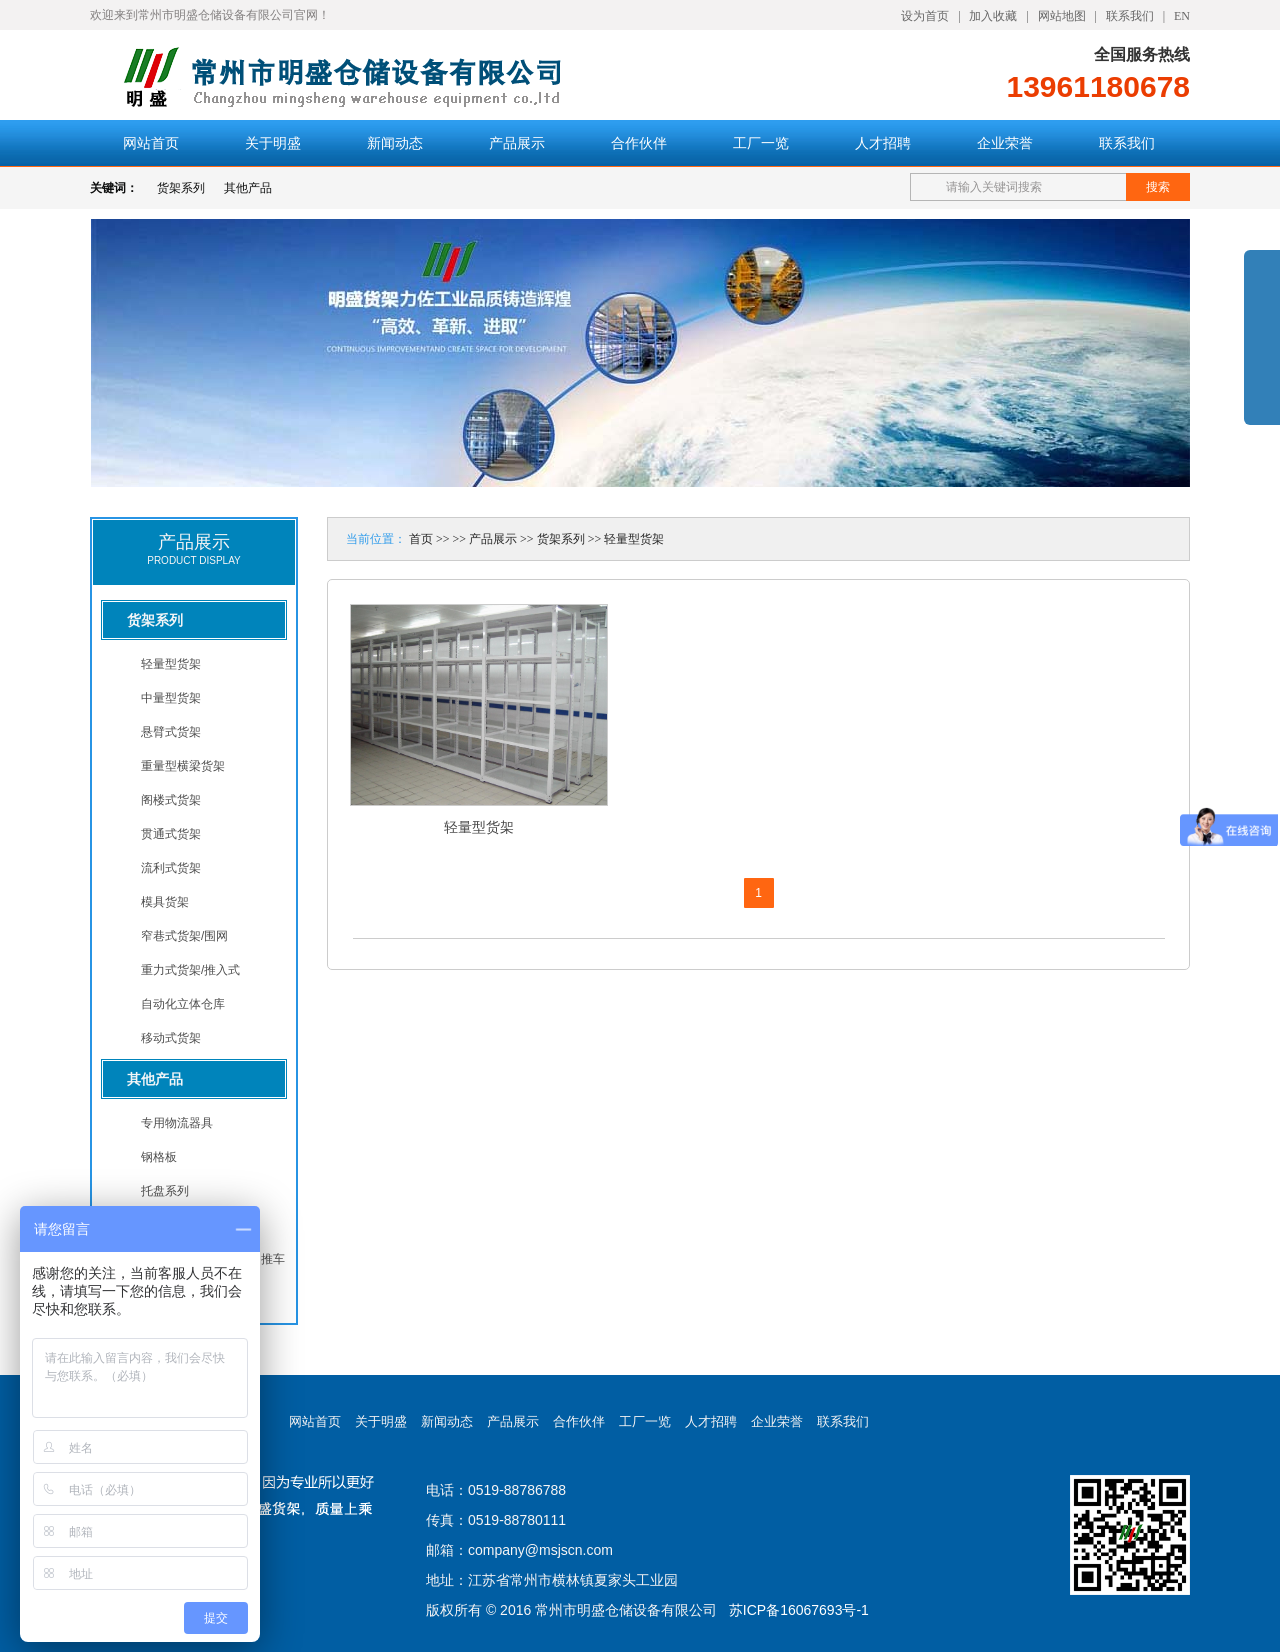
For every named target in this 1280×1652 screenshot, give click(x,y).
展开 (1262, 352)
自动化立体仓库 (183, 1004)
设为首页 (925, 16)
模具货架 (165, 902)
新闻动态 (395, 143)
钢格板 (159, 1157)
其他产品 (248, 188)
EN (1182, 16)
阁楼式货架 (171, 800)
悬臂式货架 (171, 732)
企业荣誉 (1005, 143)
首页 (421, 539)
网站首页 (151, 143)
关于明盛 (273, 143)
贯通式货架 (171, 834)
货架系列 (181, 188)
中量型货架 (171, 698)
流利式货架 (171, 868)
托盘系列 (165, 1191)
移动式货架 (171, 1038)
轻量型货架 (171, 664)
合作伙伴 (639, 143)
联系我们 (1130, 16)
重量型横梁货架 (183, 766)
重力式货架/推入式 (190, 970)
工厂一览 (761, 143)
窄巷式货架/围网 (184, 936)
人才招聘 (883, 143)
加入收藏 (993, 16)
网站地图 (1062, 16)
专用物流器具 (177, 1123)
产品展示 (517, 143)
